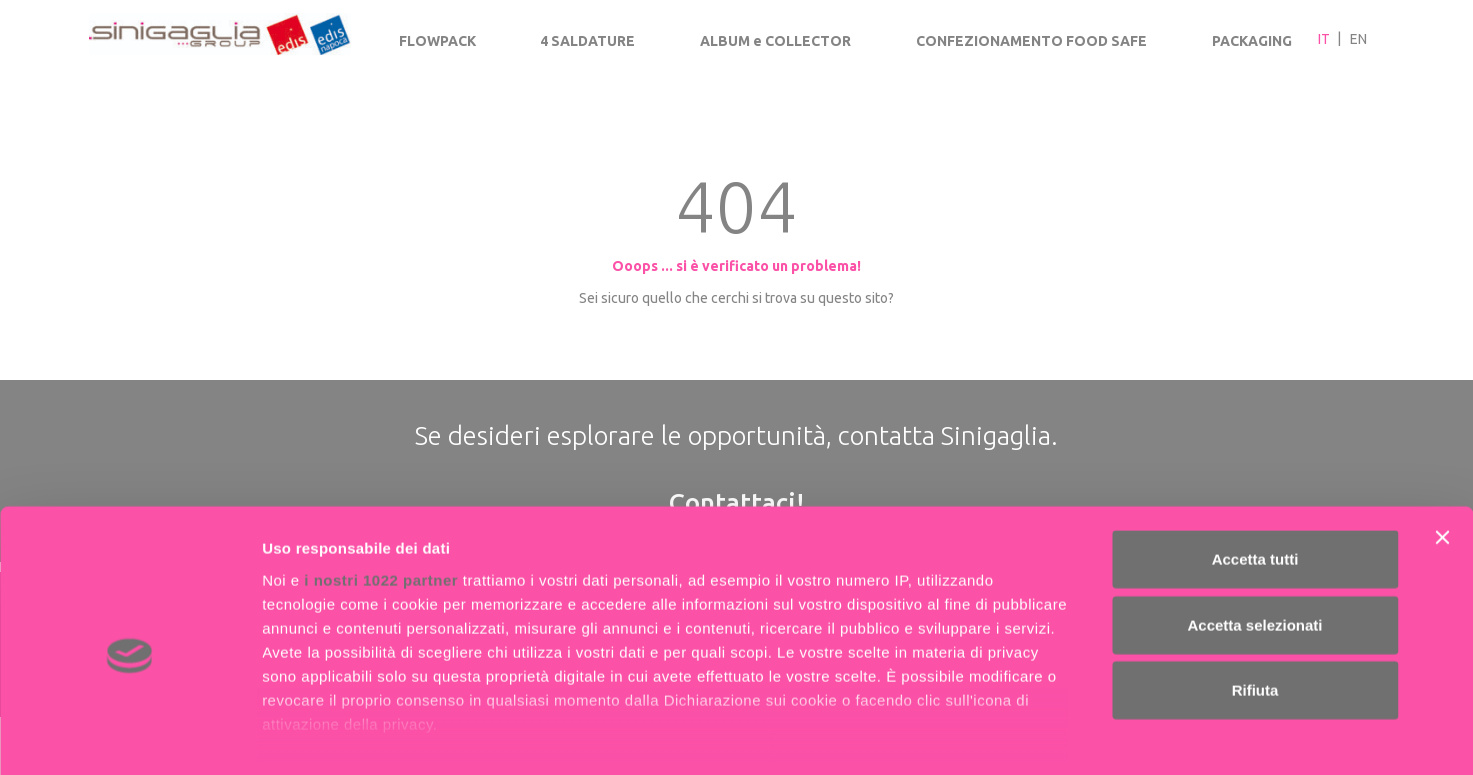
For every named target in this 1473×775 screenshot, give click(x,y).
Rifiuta (1255, 600)
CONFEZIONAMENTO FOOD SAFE (1031, 41)
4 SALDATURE (587, 41)
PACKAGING (1252, 41)
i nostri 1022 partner (381, 489)
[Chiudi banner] (1442, 448)
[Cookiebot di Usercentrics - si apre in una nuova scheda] (129, 736)
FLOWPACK (437, 41)
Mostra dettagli (1052, 735)
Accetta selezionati (1254, 534)
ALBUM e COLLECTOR (775, 41)
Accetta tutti (1255, 469)
